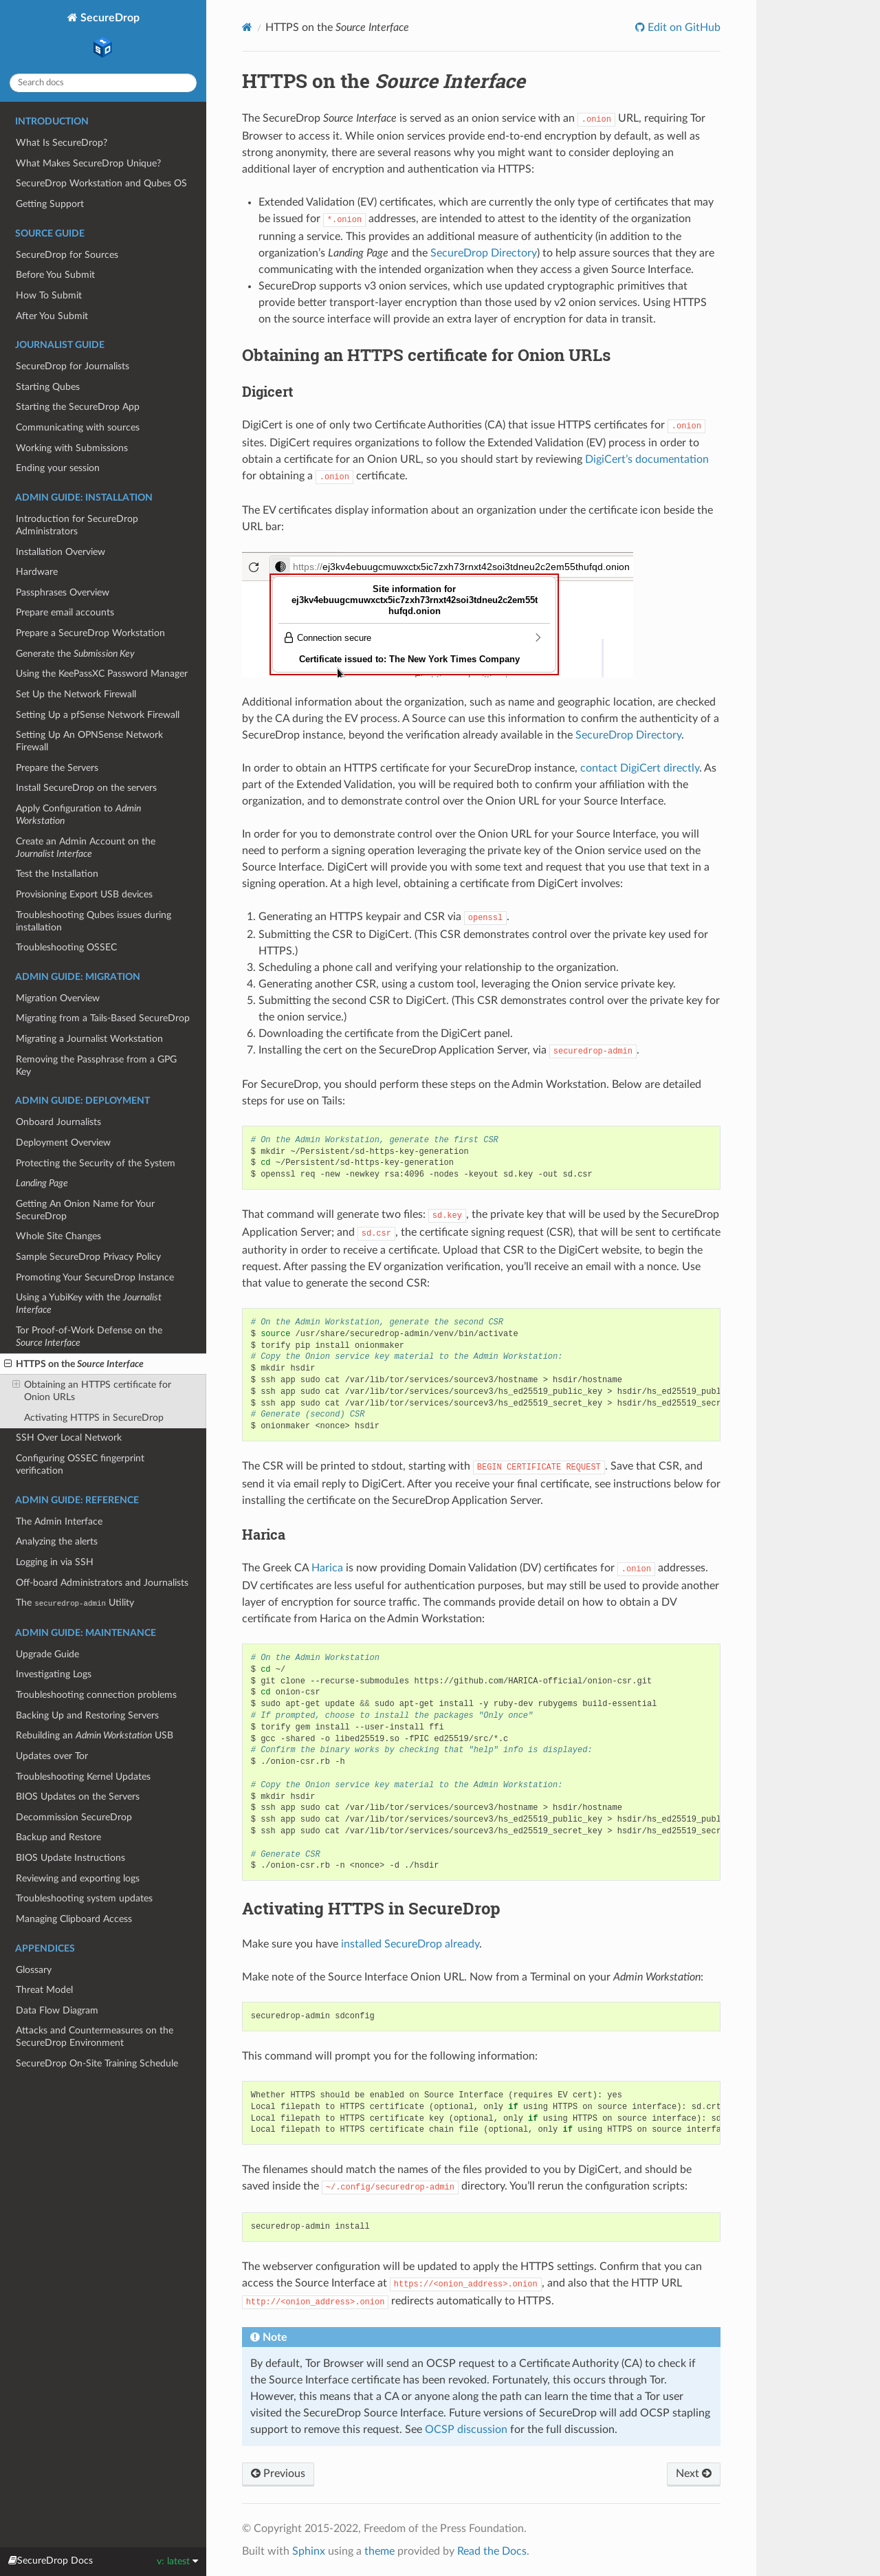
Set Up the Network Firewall (76, 694)
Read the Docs (492, 2551)
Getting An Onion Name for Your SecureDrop (85, 1210)
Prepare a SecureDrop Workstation (90, 633)
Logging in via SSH (55, 1562)
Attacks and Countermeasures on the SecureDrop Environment (94, 2036)
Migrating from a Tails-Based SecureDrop (103, 1018)
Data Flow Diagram (57, 2010)
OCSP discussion (466, 2429)
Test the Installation (57, 874)
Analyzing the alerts (57, 1541)
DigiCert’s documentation (647, 459)
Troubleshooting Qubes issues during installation (93, 921)
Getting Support (50, 204)
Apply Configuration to (78, 814)
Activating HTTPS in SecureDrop (94, 1417)
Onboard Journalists (58, 1122)
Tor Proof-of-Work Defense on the (89, 1336)
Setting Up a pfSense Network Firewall (97, 715)
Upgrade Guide (47, 1654)
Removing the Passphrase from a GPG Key (96, 1065)
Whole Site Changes (58, 1236)
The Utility (75, 1602)
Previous (278, 2473)
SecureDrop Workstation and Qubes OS (101, 183)
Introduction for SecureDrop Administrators (77, 525)
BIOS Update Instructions (70, 1858)
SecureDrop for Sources (67, 255)
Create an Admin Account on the (85, 847)
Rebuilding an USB (94, 1735)
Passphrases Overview (62, 592)
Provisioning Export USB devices (84, 894)
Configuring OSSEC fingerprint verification (80, 1464)
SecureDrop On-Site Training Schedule (97, 2063)
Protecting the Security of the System (95, 1163)
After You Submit (52, 316)
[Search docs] (103, 83)
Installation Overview (60, 552)
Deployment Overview (63, 1142)
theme (379, 2551)
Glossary (34, 1970)
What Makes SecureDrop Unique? (88, 163)
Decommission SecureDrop (74, 1817)
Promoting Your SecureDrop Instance (95, 1277)
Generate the (75, 653)
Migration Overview (58, 998)
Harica (327, 1567)
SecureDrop (109, 37)
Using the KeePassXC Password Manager (102, 673)
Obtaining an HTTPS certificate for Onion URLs (91, 1390)
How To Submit (49, 295)
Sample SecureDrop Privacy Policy (88, 1257)
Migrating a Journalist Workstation (89, 1039)
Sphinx (308, 2551)
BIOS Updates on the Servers (78, 1796)
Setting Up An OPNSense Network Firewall (89, 741)
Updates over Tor (52, 1756)
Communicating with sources (78, 427)
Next (694, 2473)
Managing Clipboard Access (74, 1919)
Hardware (37, 572)
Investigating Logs (53, 1674)
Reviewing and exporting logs (78, 1878)
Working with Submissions (72, 448)
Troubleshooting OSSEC (66, 947)
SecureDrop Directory (483, 253)
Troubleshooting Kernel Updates (83, 1776)
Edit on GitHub (682, 27)
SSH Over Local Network (69, 1437)
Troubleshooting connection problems (96, 1695)
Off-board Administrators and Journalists (102, 1583)
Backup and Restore (58, 1837)
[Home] (247, 27)
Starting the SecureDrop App (78, 407)
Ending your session (58, 468)
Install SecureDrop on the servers (86, 788)
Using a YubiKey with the (89, 1303)
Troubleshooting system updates (84, 1898)
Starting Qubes (48, 387)
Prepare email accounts (65, 612)
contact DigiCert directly (639, 768)
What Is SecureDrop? (61, 143)
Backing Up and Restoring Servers (87, 1715)
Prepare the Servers (57, 768)
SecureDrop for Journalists (72, 366)
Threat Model (44, 1990)
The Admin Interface (59, 1521)
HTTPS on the (74, 1364)
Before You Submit (55, 275)
